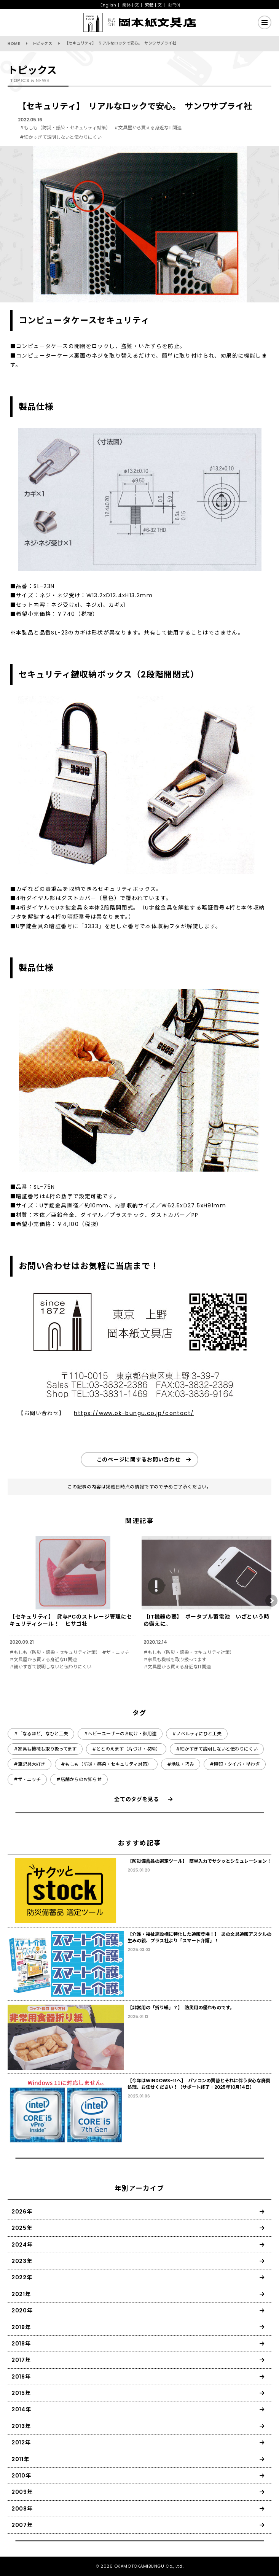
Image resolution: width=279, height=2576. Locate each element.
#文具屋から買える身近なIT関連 (148, 127)
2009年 (22, 2492)
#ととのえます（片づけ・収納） (126, 1749)
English (108, 5)
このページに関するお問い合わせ (139, 1459)
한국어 (174, 5)
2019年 (21, 2327)
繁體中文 (153, 5)
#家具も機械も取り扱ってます (174, 1659)
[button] (271, 1601)
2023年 (21, 2261)
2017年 (21, 2360)
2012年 (21, 2442)
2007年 (22, 2525)
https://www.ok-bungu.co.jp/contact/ (134, 1413)
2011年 (20, 2459)
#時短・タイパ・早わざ (235, 1764)
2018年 (21, 2343)
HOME (14, 43)
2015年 (21, 2393)
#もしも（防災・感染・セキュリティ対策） (65, 127)
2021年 (21, 2294)
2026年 (21, 2211)
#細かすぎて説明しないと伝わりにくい (61, 137)
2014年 (21, 2409)
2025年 (21, 2228)
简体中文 (130, 5)
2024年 (22, 2244)
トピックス (42, 43)
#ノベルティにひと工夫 (197, 1733)
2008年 (22, 2508)
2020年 (22, 2310)
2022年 (21, 2277)
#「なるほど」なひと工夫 (41, 1733)
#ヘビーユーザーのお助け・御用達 (120, 1733)
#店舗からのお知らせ (79, 1779)
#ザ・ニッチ (115, 1652)
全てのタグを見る (136, 1799)
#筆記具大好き (29, 1764)
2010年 (21, 2475)
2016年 (21, 2376)
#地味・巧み (180, 1764)
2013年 (21, 2426)
